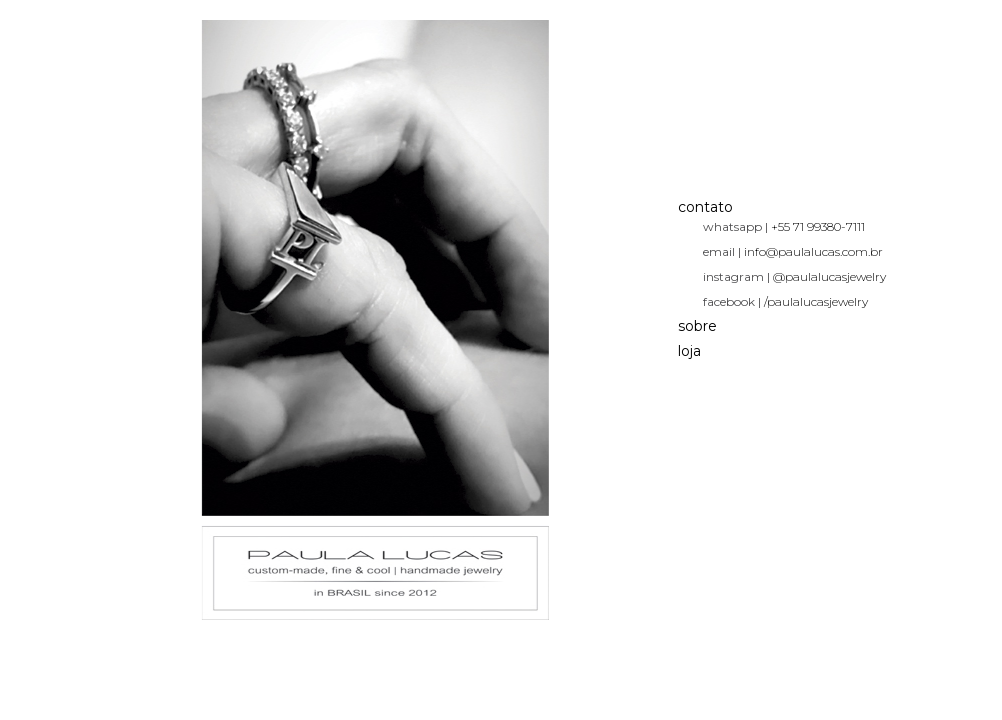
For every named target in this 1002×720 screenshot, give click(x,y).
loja (689, 351)
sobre (697, 326)
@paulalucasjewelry (829, 276)
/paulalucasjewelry (816, 301)
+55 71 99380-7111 (818, 226)
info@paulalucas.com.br (813, 251)
